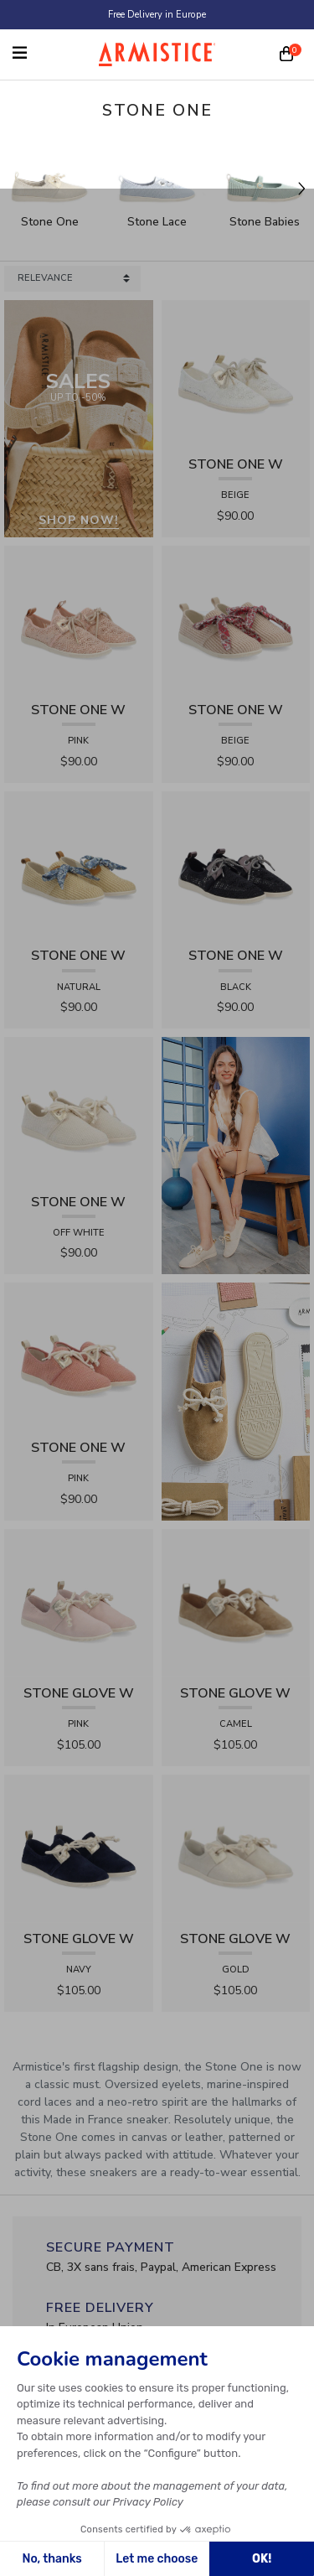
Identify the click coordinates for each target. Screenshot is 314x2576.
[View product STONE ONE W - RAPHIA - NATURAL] (78, 865)
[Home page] (157, 54)
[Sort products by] (72, 279)
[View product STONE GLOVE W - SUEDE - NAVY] (78, 1848)
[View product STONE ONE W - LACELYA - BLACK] (236, 865)
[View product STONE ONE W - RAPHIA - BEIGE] (236, 619)
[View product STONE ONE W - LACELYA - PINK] (78, 619)
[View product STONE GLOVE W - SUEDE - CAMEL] (236, 1602)
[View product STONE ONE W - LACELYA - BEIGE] (236, 373)
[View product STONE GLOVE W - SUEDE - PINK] (78, 1602)
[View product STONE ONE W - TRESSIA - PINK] (78, 1357)
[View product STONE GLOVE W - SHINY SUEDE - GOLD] (236, 1848)
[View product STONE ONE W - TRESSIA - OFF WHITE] (78, 1110)
